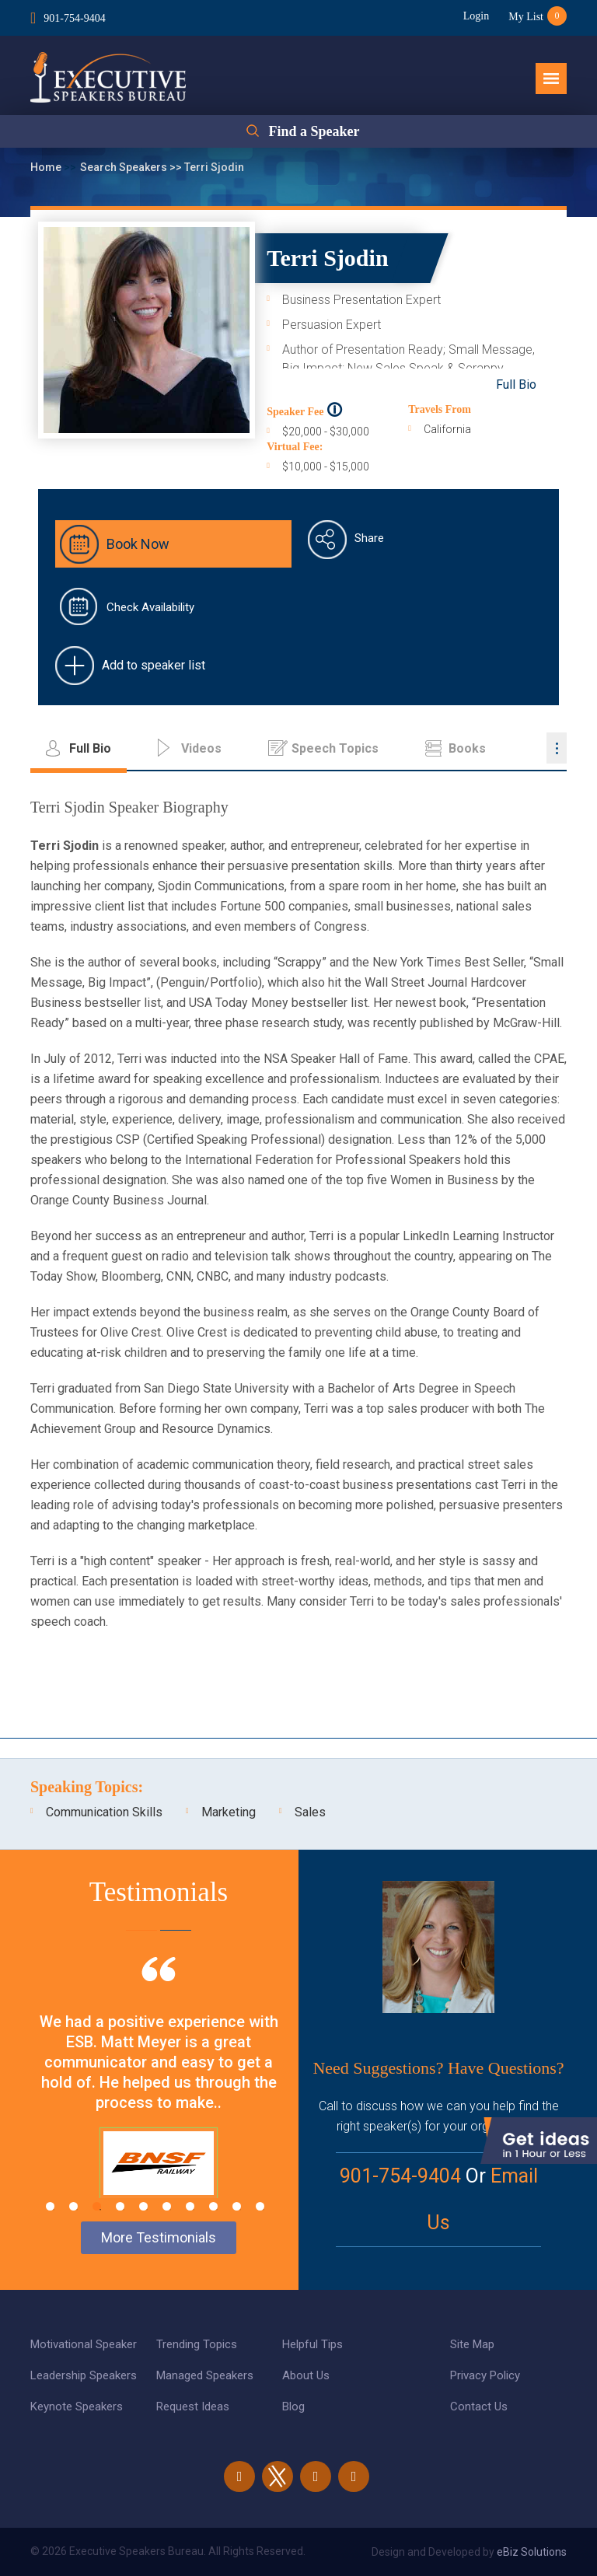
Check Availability (150, 607)
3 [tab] (97, 2206)
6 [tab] (166, 2206)
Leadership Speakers (83, 2375)
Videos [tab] (201, 748)
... (556, 748)
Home (47, 167)
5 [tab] (143, 2206)
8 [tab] (213, 2206)
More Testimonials (158, 2237)
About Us (306, 2375)
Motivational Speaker (83, 2344)
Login (476, 16)
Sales (310, 1812)
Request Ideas (192, 2406)
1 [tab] (50, 2206)
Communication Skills (104, 1812)
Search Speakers (124, 167)
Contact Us (479, 2406)
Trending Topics (196, 2344)
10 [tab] (260, 2206)
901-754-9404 (74, 18)
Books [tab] (467, 748)
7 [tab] (190, 2206)
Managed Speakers (204, 2375)
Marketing (228, 1812)
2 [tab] (73, 2206)
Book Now (137, 544)
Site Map (472, 2344)
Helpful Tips (312, 2344)
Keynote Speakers (76, 2406)
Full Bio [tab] (90, 748)
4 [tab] (120, 2206)
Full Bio (516, 384)
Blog (293, 2406)
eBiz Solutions (532, 2552)
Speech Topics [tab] (335, 748)
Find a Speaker (313, 131)
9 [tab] (236, 2206)
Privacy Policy (485, 2375)
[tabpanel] (158, 2097)
